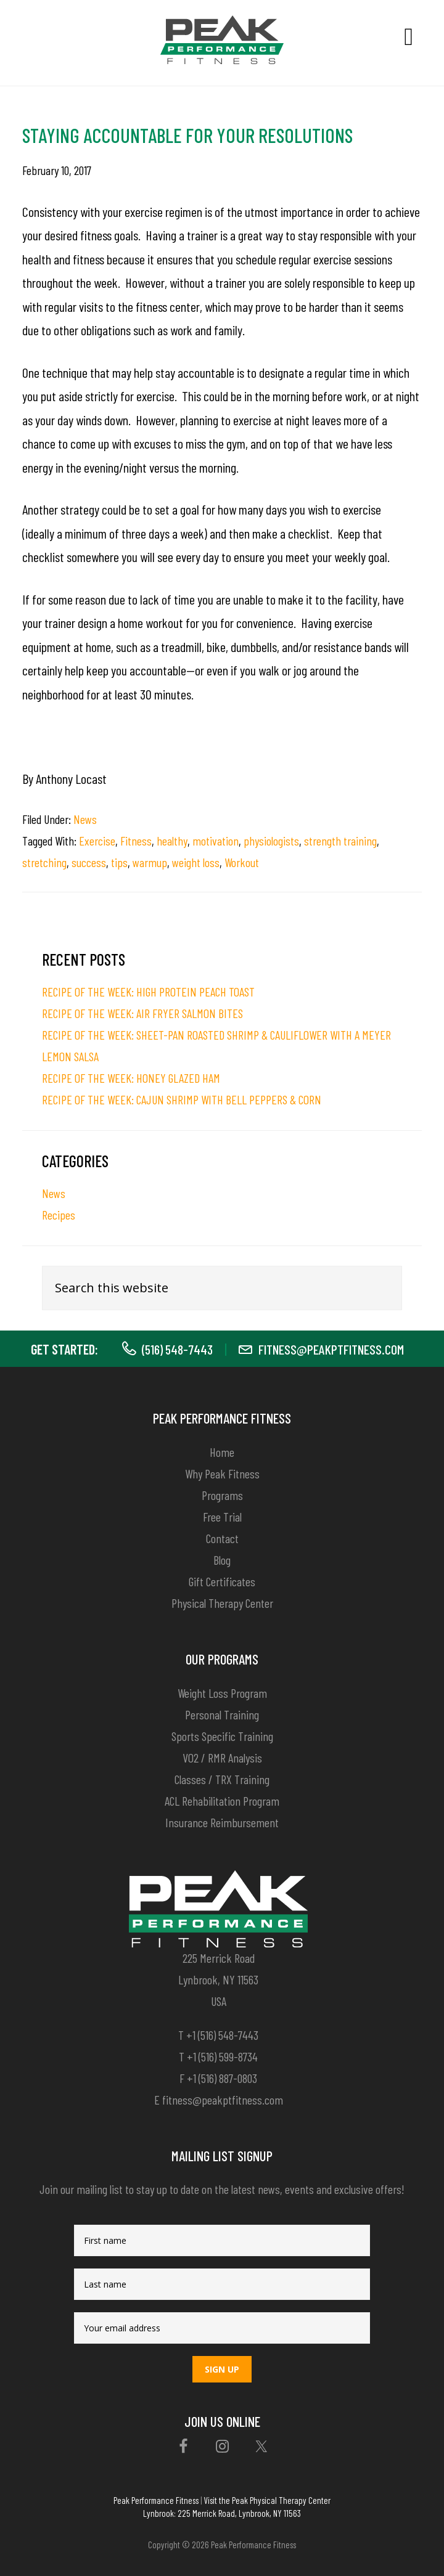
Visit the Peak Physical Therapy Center (267, 2500)
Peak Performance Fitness (156, 2500)
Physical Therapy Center (222, 1603)
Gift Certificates (222, 1581)
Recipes (58, 1214)
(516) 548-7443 (177, 1349)
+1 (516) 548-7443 (222, 2035)
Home (222, 1452)
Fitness (136, 840)
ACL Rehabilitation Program (222, 1800)
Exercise (97, 840)
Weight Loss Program (222, 1692)
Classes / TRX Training (222, 1779)
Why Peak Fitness (222, 1473)
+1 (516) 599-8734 (222, 2056)
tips (119, 862)
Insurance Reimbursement (222, 1822)
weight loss (196, 862)
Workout (241, 862)
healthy (172, 840)
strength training (340, 840)
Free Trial (222, 1516)
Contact (222, 1538)
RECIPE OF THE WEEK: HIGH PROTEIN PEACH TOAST (148, 991)
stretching (44, 862)
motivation (215, 840)
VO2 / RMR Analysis (222, 1757)
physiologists (271, 840)
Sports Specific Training (222, 1736)
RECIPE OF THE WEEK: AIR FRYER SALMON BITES (142, 1013)
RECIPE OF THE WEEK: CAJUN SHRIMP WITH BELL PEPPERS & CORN (181, 1099)
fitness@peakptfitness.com (331, 1349)
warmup (150, 862)
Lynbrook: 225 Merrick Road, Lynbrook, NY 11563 (222, 2513)
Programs (222, 1495)
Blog (222, 1559)
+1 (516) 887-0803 (222, 2078)
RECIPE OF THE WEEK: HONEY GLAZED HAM (131, 1077)
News (85, 819)
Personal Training (222, 1714)
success (89, 862)
